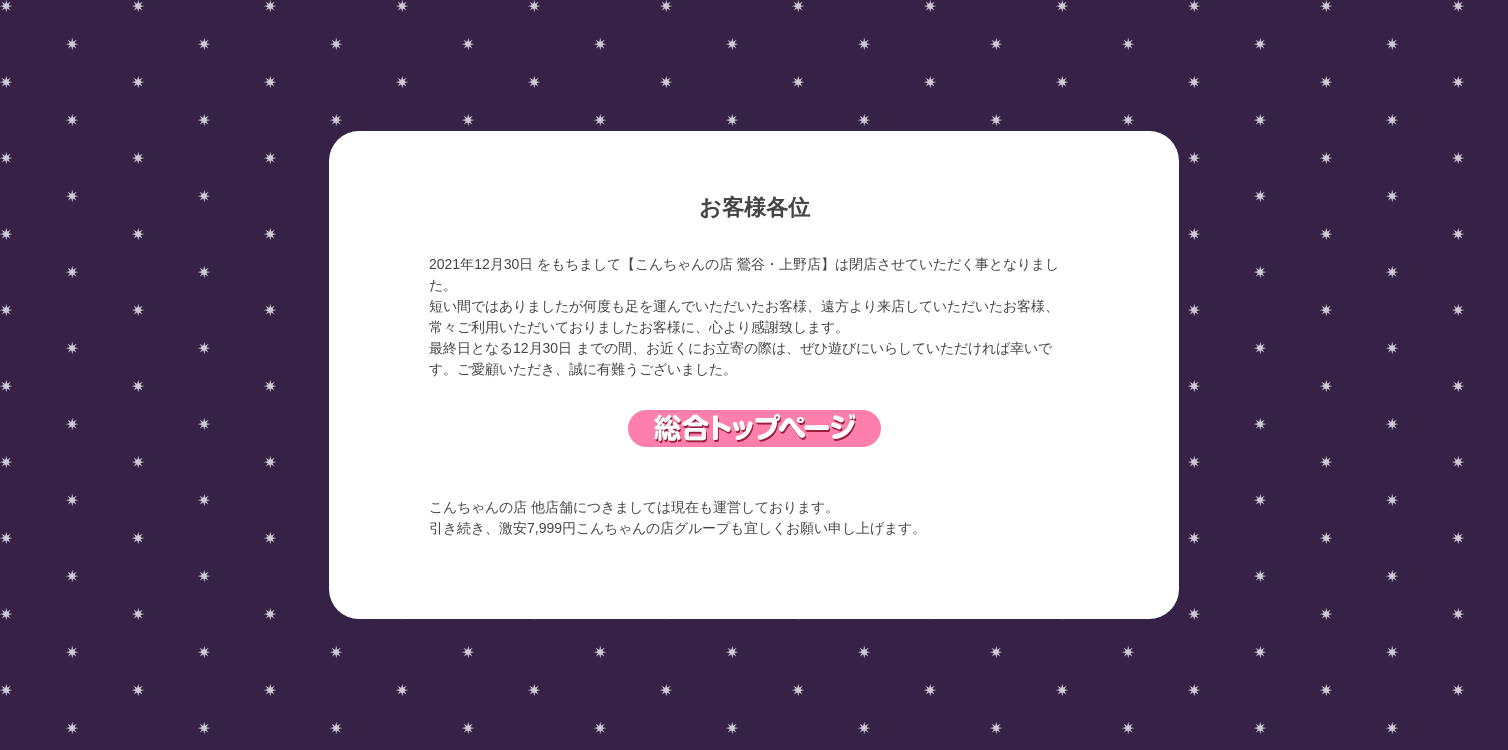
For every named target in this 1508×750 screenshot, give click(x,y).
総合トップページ (754, 428)
